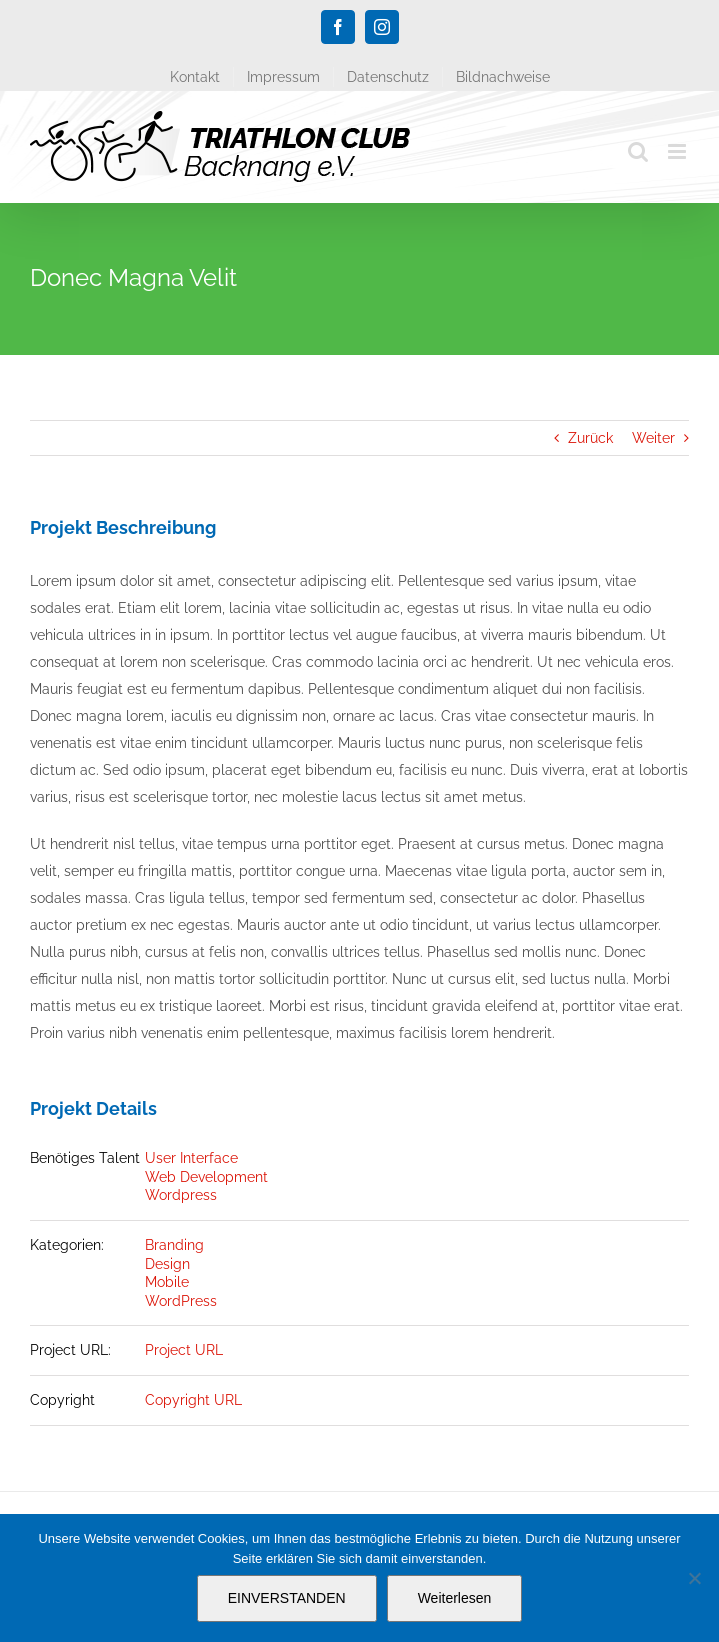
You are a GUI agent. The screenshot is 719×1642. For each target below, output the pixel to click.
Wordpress (181, 1195)
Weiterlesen (455, 1598)
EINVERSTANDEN (287, 1598)
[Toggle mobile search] (638, 151)
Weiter (653, 438)
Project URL (184, 1350)
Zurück (590, 438)
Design (167, 1264)
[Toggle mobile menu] (678, 151)
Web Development (206, 1177)
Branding (174, 1245)
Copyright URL (193, 1400)
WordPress (181, 1301)
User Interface (191, 1158)
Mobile (167, 1282)
